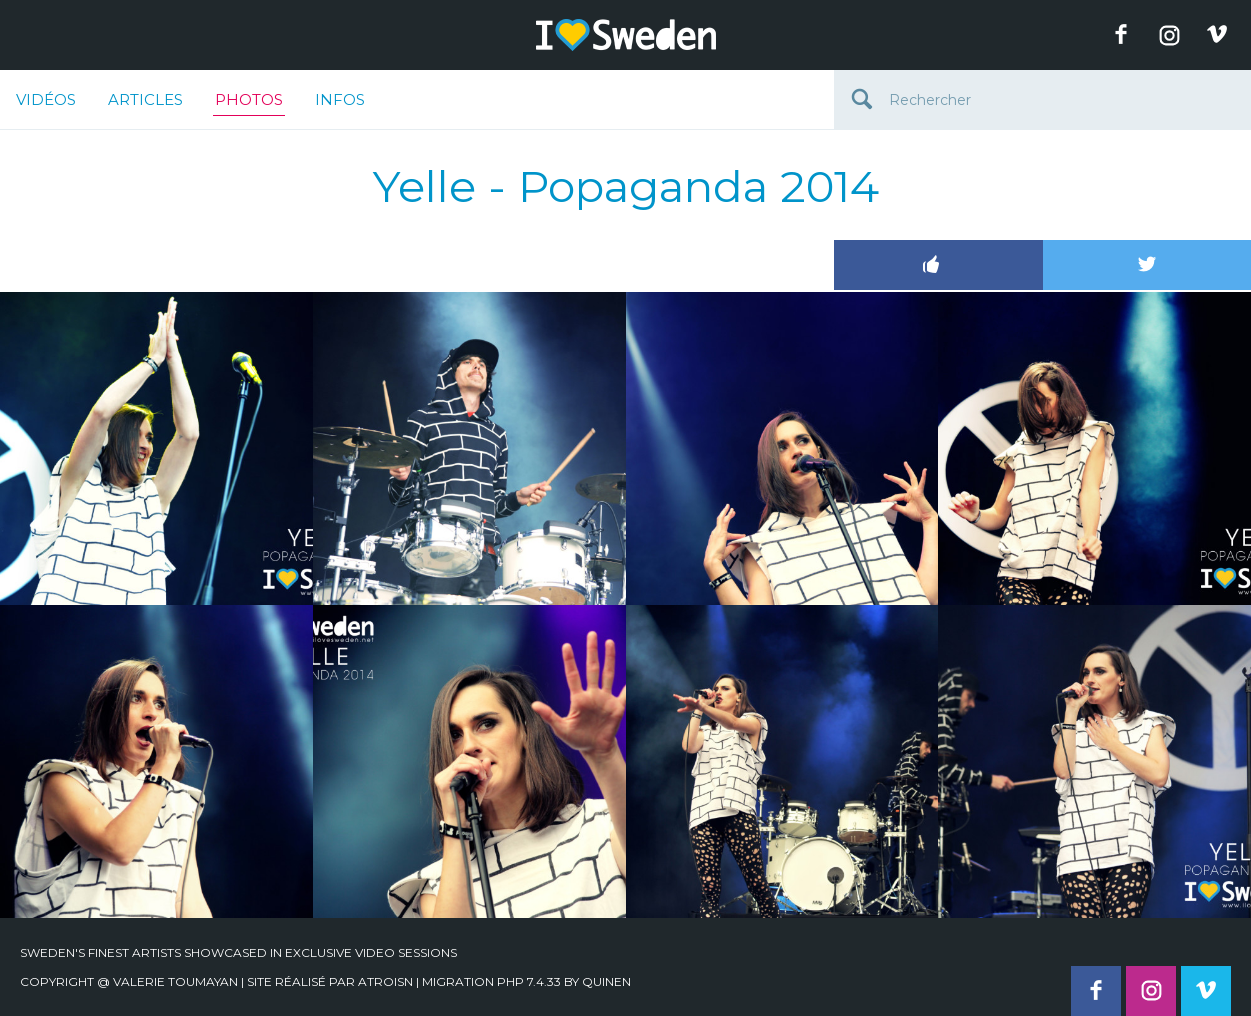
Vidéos (46, 99)
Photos (249, 103)
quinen (606, 981)
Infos (340, 99)
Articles (145, 99)
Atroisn (385, 981)
